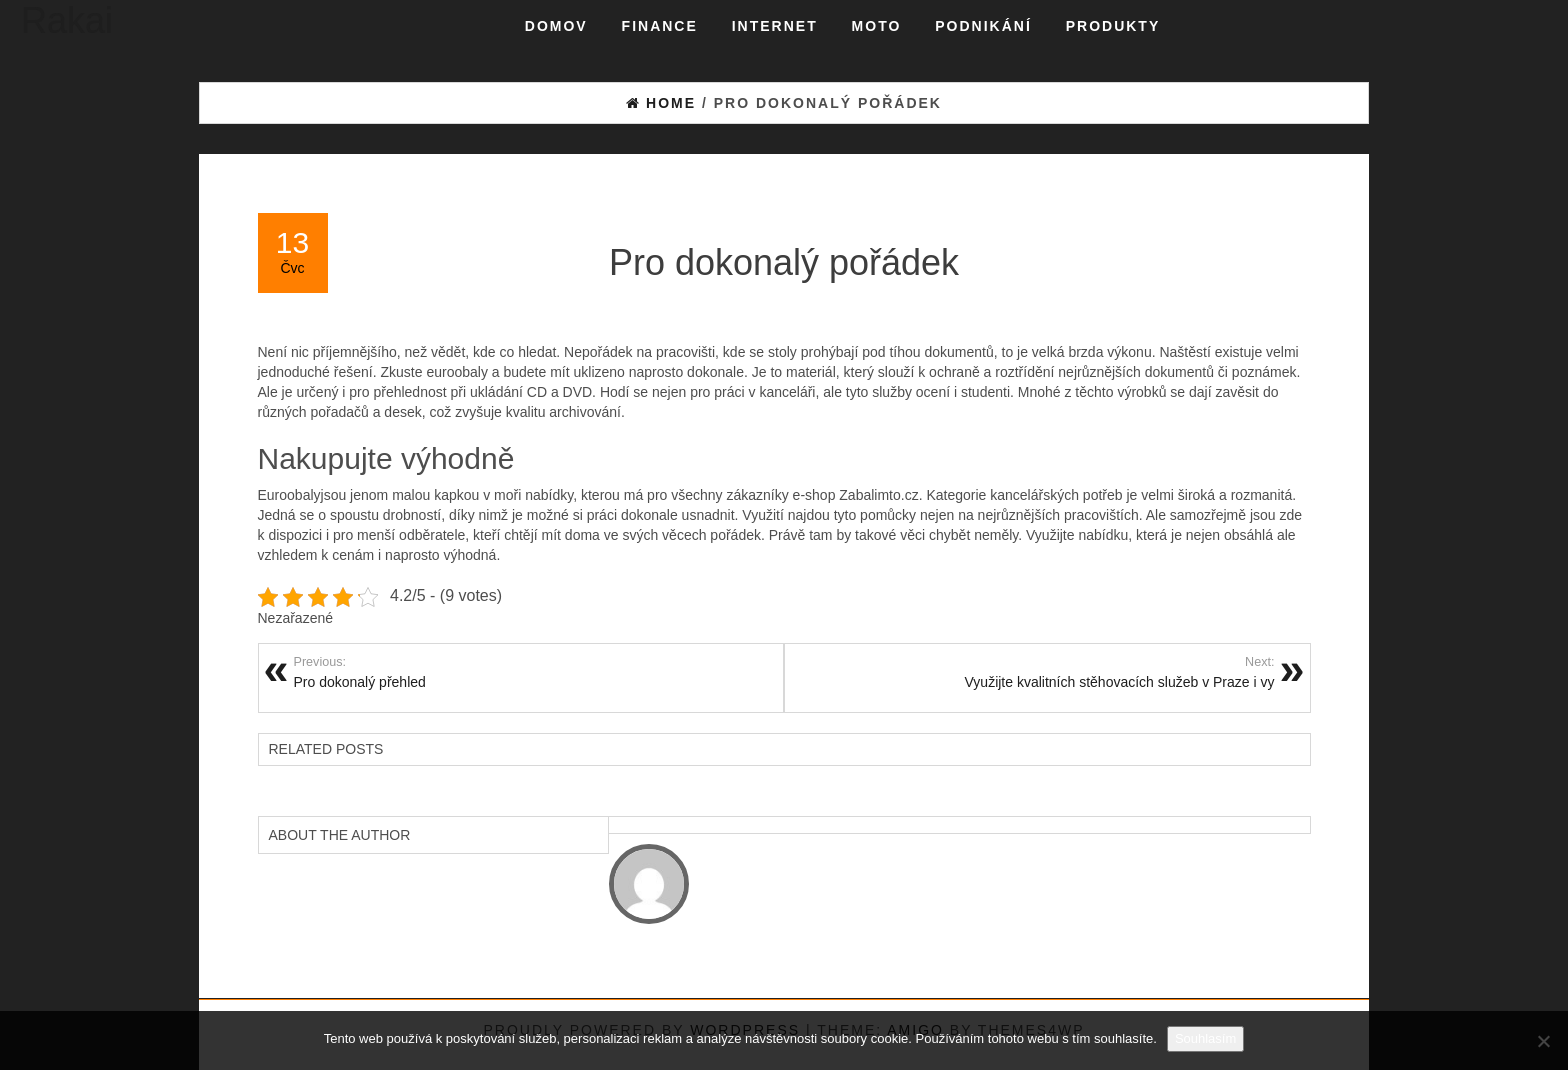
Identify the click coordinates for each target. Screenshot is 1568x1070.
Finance (660, 26)
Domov (556, 26)
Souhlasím (1205, 1038)
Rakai (67, 20)
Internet (775, 26)
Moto (877, 26)
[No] (1543, 1041)
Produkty (1113, 26)
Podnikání (983, 26)
